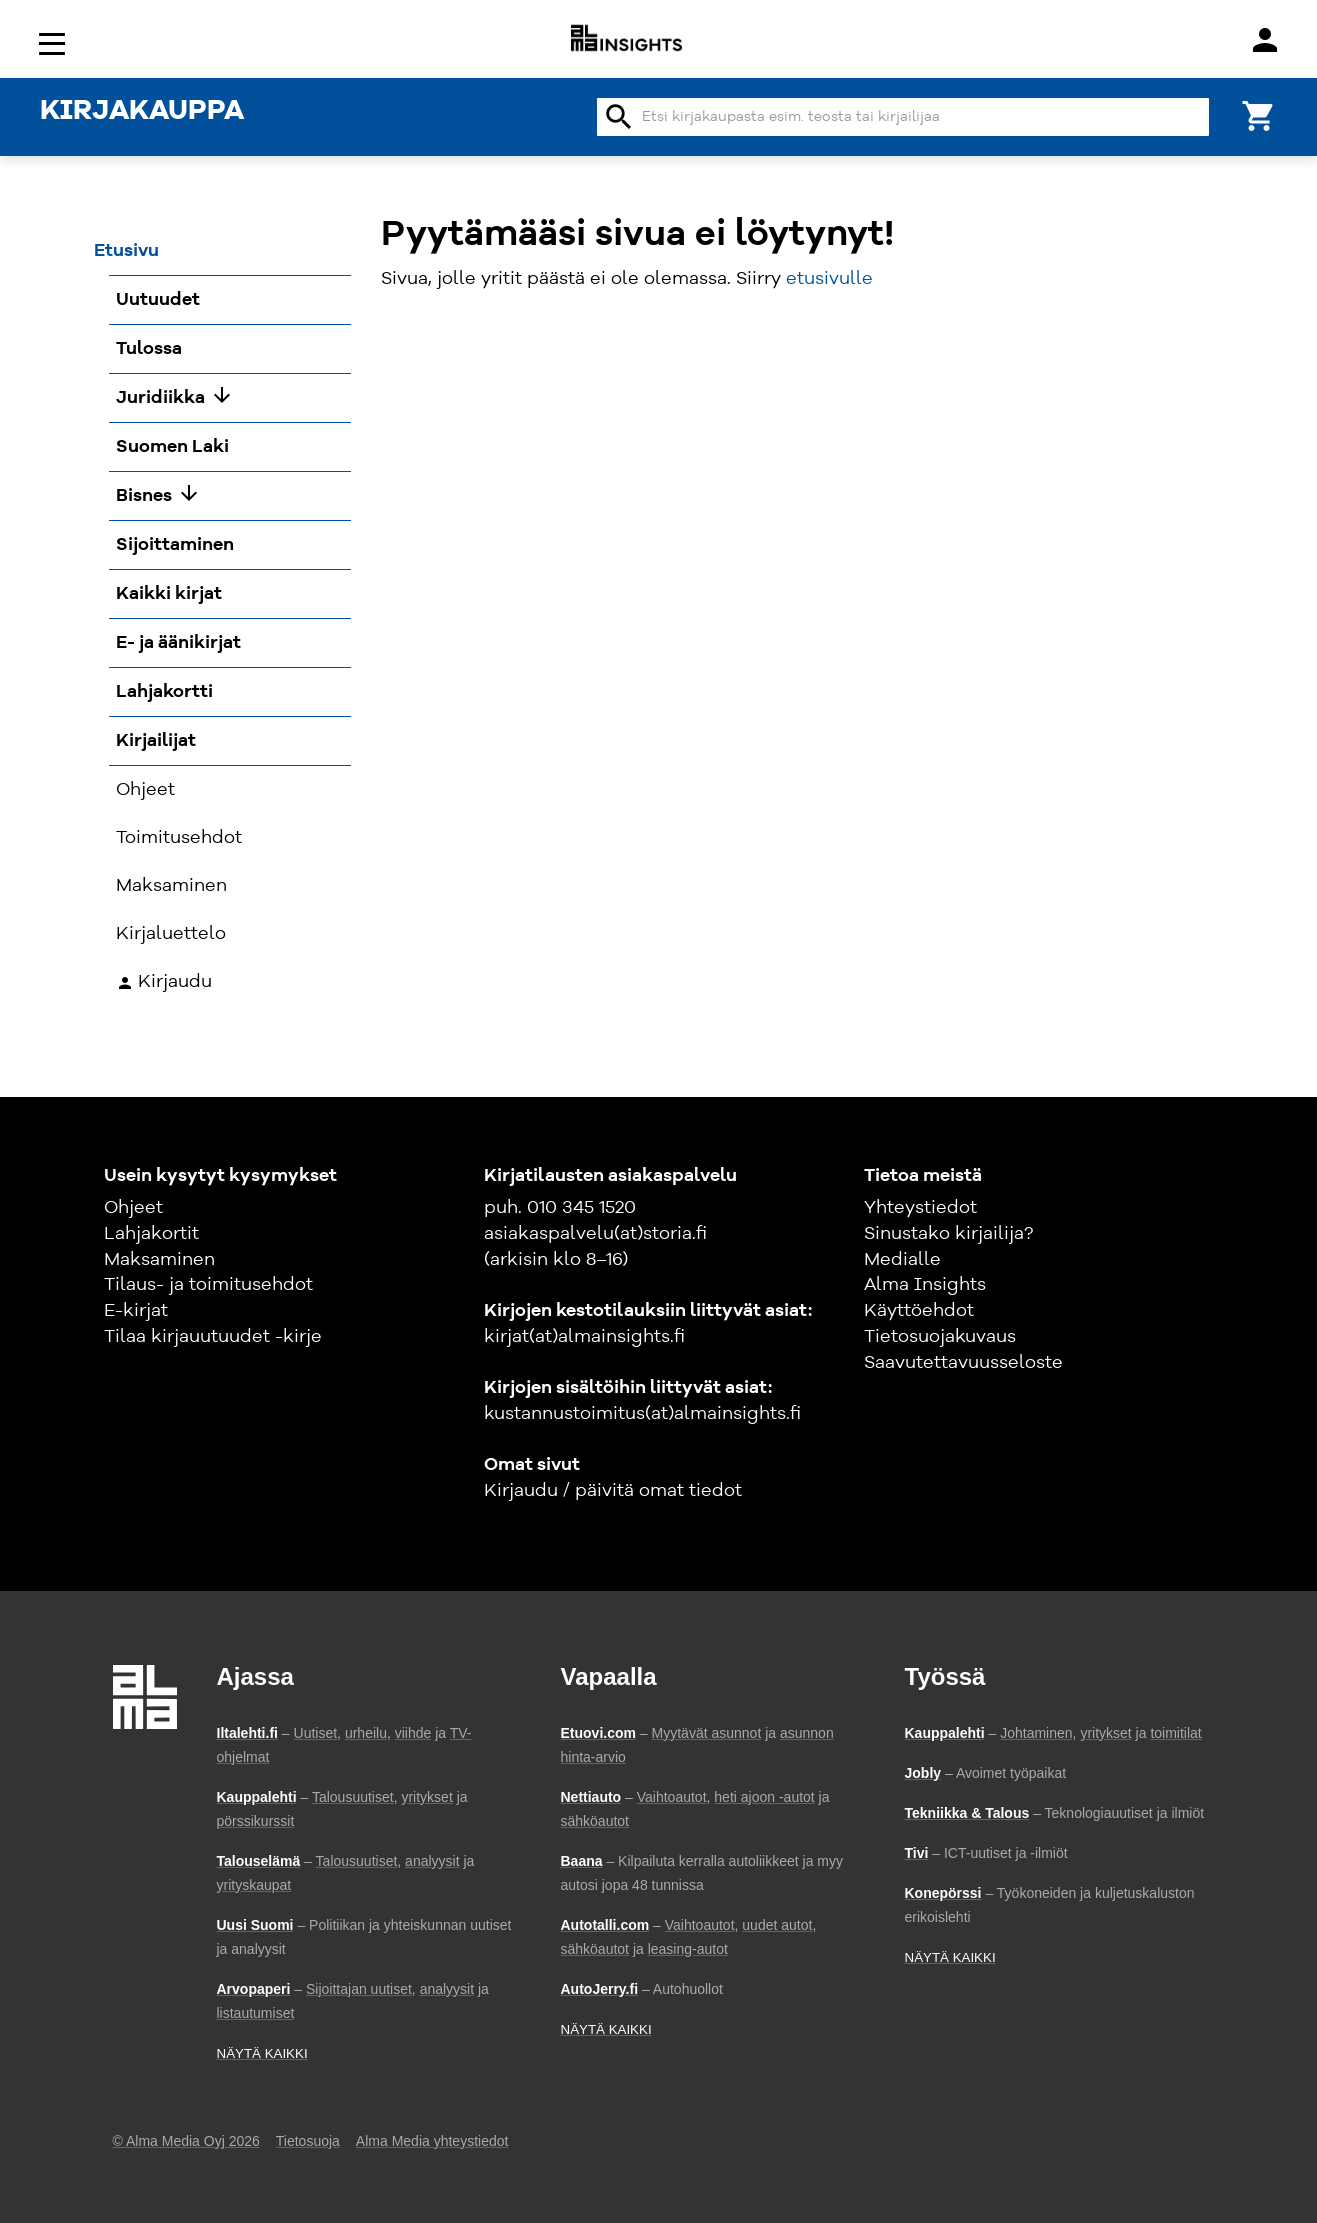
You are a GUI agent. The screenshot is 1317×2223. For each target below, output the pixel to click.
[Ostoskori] (1259, 114)
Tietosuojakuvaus (940, 1337)
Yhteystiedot (920, 1208)
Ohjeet (133, 1208)
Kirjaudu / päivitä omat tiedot (613, 1491)
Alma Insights (925, 1285)
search (619, 117)
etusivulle (829, 279)
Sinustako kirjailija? (948, 1234)
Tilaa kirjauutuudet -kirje (213, 1337)
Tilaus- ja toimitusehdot (208, 1285)
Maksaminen (159, 1260)
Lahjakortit (151, 1234)
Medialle (902, 1260)
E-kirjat (136, 1311)
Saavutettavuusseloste (963, 1363)
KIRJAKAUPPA (142, 112)
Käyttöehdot (919, 1311)
